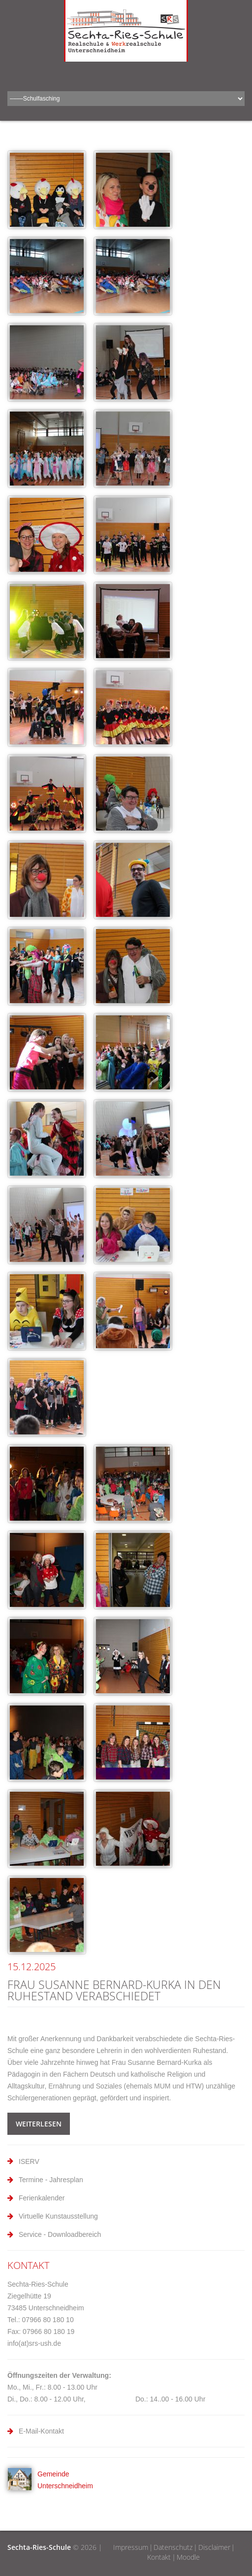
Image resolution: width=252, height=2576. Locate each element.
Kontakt (159, 2557)
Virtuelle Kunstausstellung (58, 2216)
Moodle (188, 2557)
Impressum (130, 2547)
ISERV (29, 2161)
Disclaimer (214, 2547)
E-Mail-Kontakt (41, 2431)
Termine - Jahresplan (51, 2180)
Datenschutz (173, 2547)
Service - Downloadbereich (60, 2234)
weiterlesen (39, 2123)
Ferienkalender (41, 2198)
